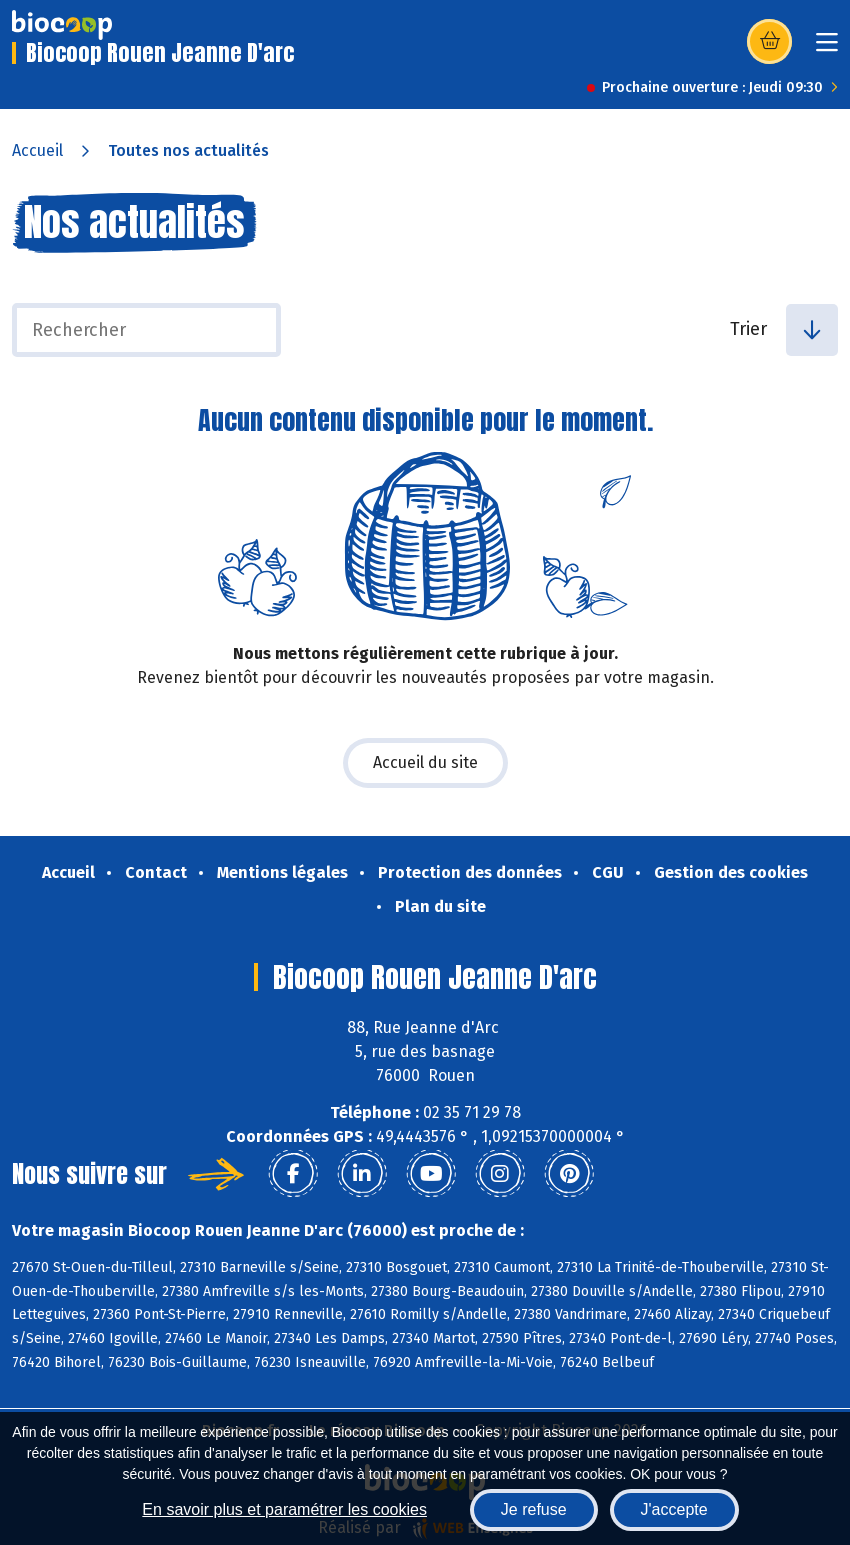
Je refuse (534, 1509)
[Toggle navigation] (827, 48)
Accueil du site (425, 762)
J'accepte (674, 1509)
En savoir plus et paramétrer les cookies (284, 1509)
